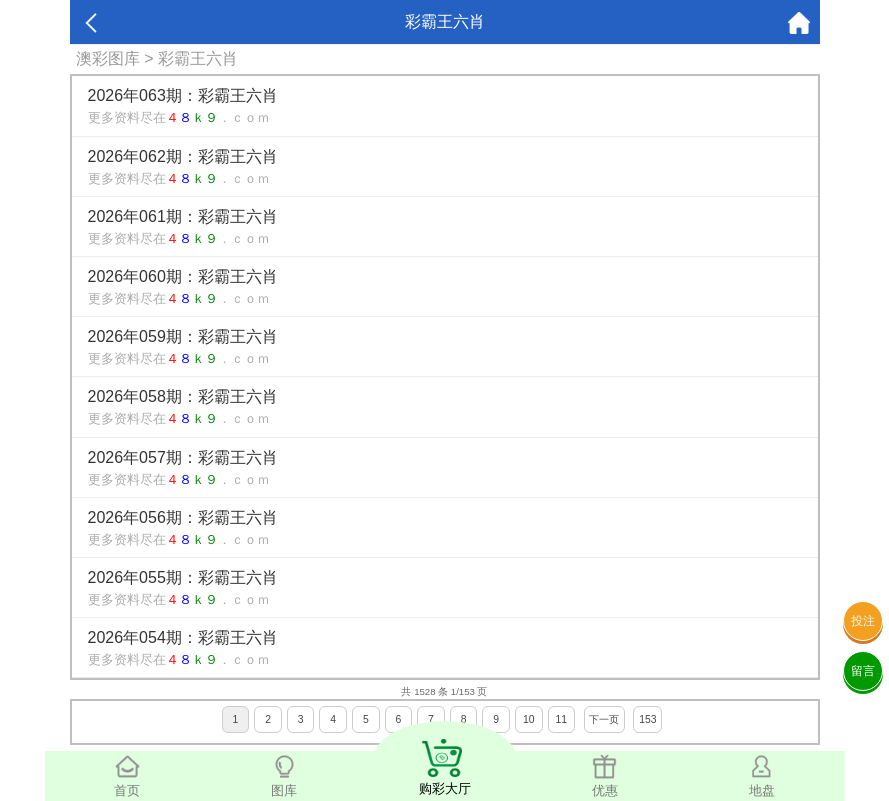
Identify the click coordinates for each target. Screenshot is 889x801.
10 (529, 719)
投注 (863, 621)
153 (647, 719)
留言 (863, 671)
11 (562, 719)
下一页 (604, 719)
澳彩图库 (108, 58)
